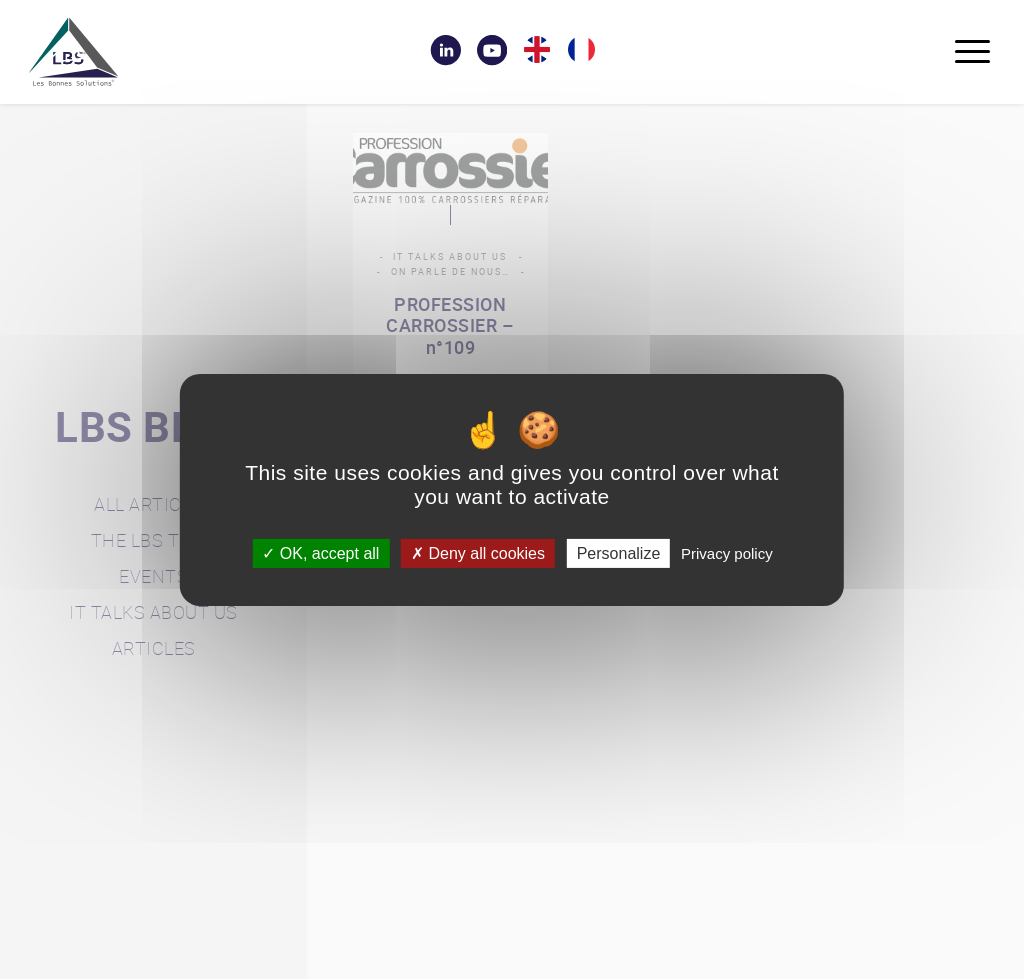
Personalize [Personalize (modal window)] (619, 552)
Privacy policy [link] (727, 552)
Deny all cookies (478, 552)
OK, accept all (320, 552)
